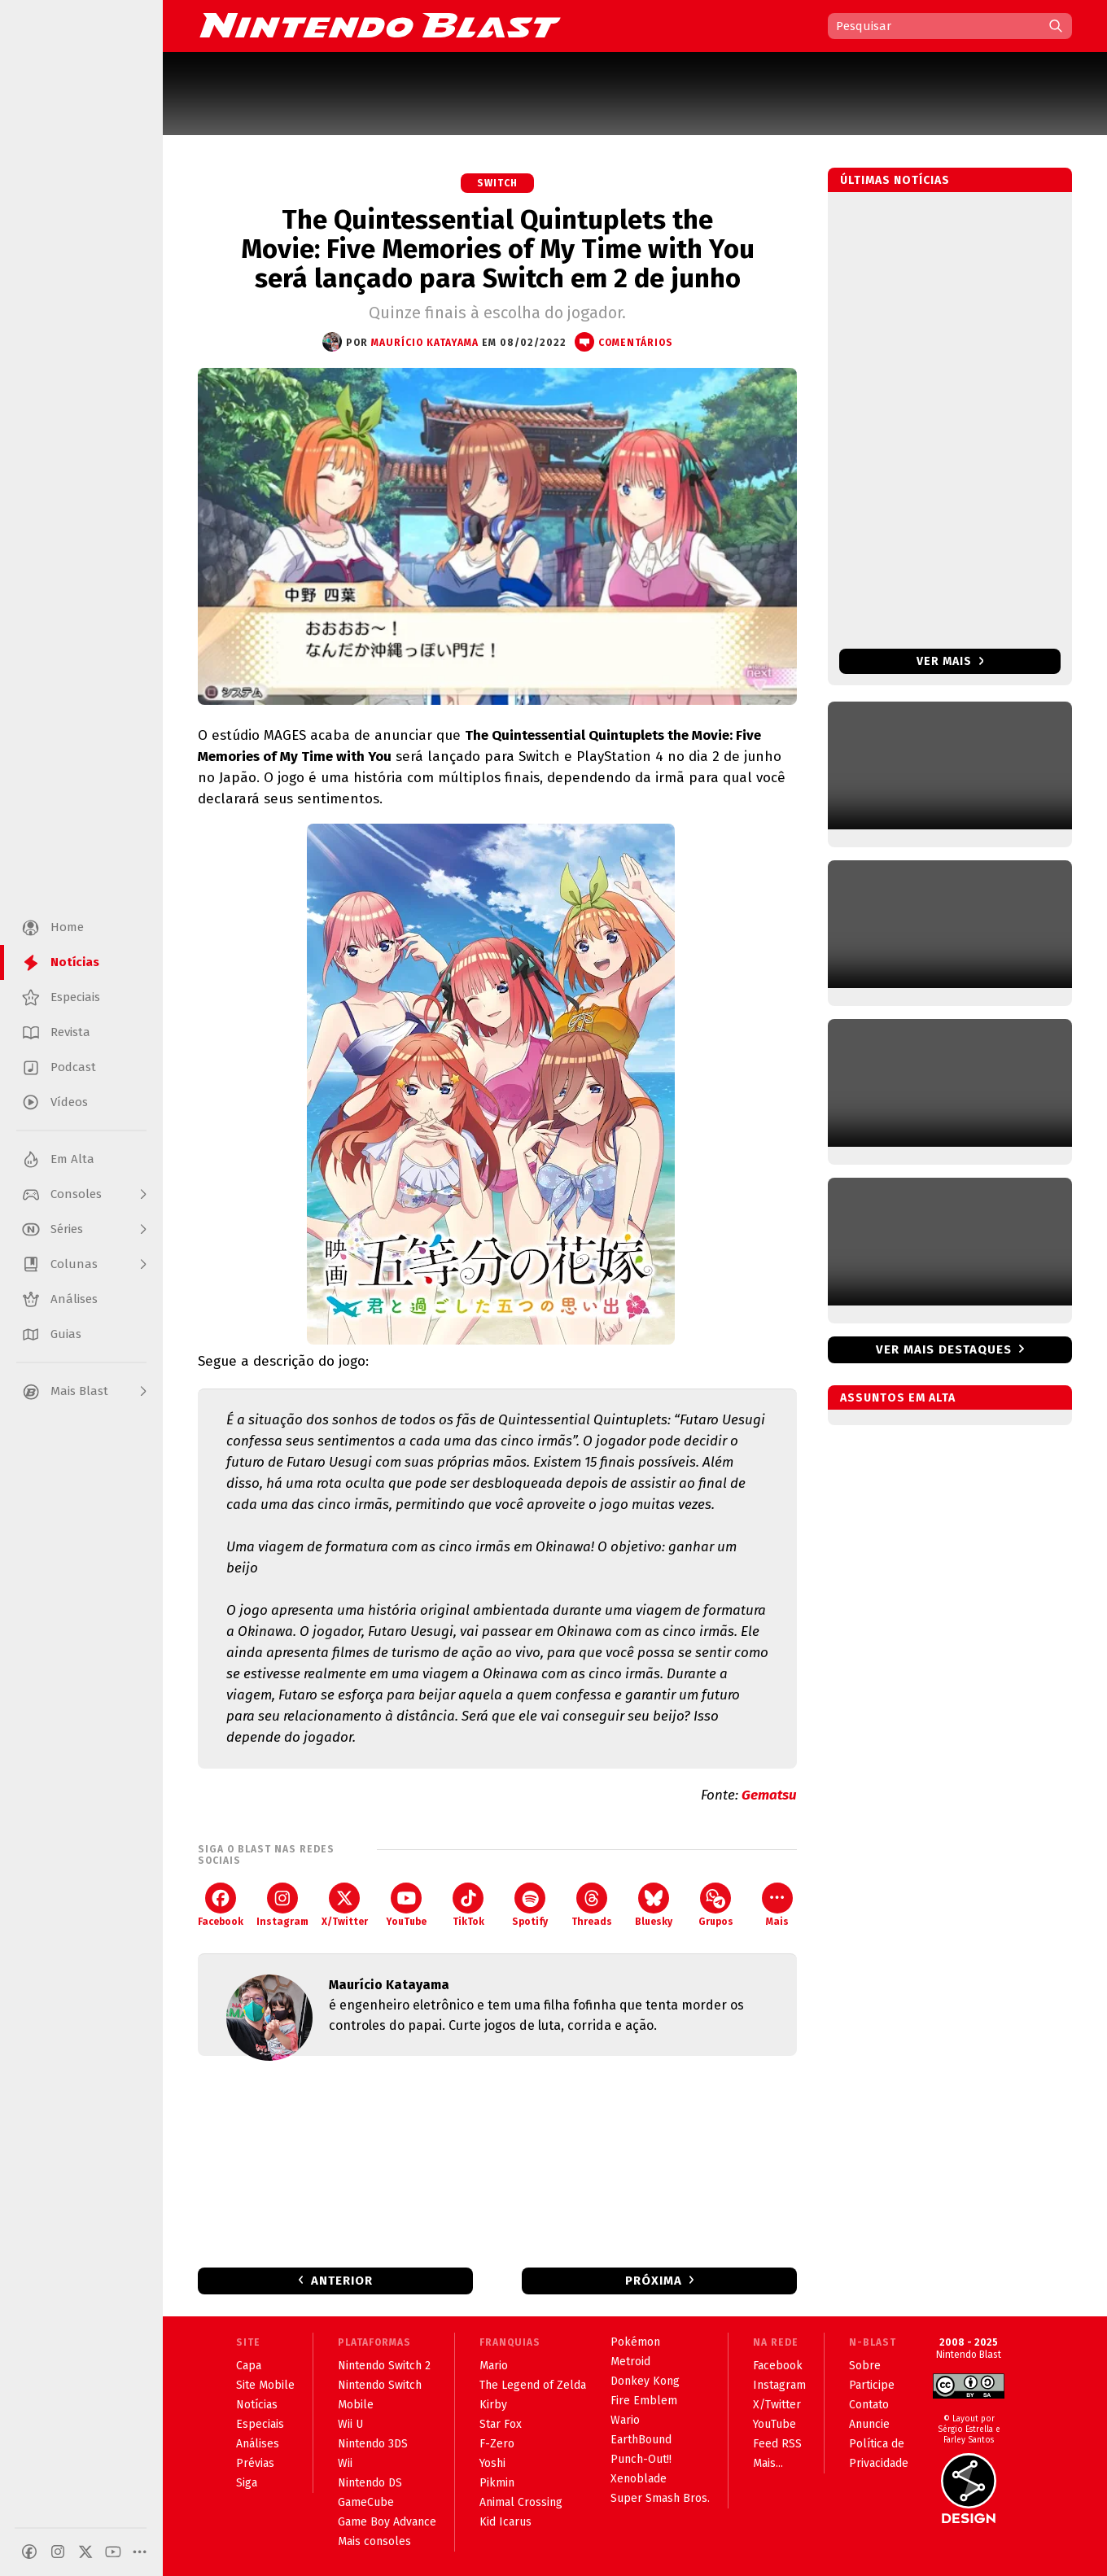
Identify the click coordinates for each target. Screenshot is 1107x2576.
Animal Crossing (520, 2502)
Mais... (768, 2463)
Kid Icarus (505, 2522)
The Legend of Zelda (532, 2385)
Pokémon (635, 2342)
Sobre (865, 2366)
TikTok (468, 1905)
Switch (497, 183)
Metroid (630, 2361)
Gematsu (769, 1795)
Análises (257, 2444)
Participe (872, 2385)
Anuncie (869, 2424)
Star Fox (500, 2424)
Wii (345, 2463)
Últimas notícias (895, 180)
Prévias (255, 2463)
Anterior (342, 2280)
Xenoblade (638, 2479)
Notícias (257, 2405)
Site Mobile (265, 2385)
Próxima (653, 2280)
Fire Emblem (643, 2401)
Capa (248, 2366)
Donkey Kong (645, 2381)
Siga (246, 2483)
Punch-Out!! (641, 2459)
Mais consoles (374, 2541)
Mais (777, 1905)
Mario (493, 2366)
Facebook (220, 1905)
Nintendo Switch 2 (384, 2366)
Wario (625, 2420)
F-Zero (496, 2444)
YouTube (406, 1905)
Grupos (715, 1905)
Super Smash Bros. (660, 2498)
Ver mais (950, 661)
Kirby (493, 2405)
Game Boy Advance (387, 2522)
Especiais (260, 2424)
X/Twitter (345, 1905)
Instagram (282, 1905)
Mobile (356, 2405)
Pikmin (496, 2483)
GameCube (366, 2502)
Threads (591, 1905)
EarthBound (641, 2440)
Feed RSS (777, 2444)
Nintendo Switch (380, 2385)
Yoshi (492, 2463)
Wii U (350, 2424)
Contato (869, 2405)
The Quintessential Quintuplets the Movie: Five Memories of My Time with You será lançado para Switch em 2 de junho (498, 249)
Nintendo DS (370, 2483)
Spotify (530, 1905)
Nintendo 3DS (373, 2444)
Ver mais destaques (944, 1349)
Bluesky (653, 1905)
